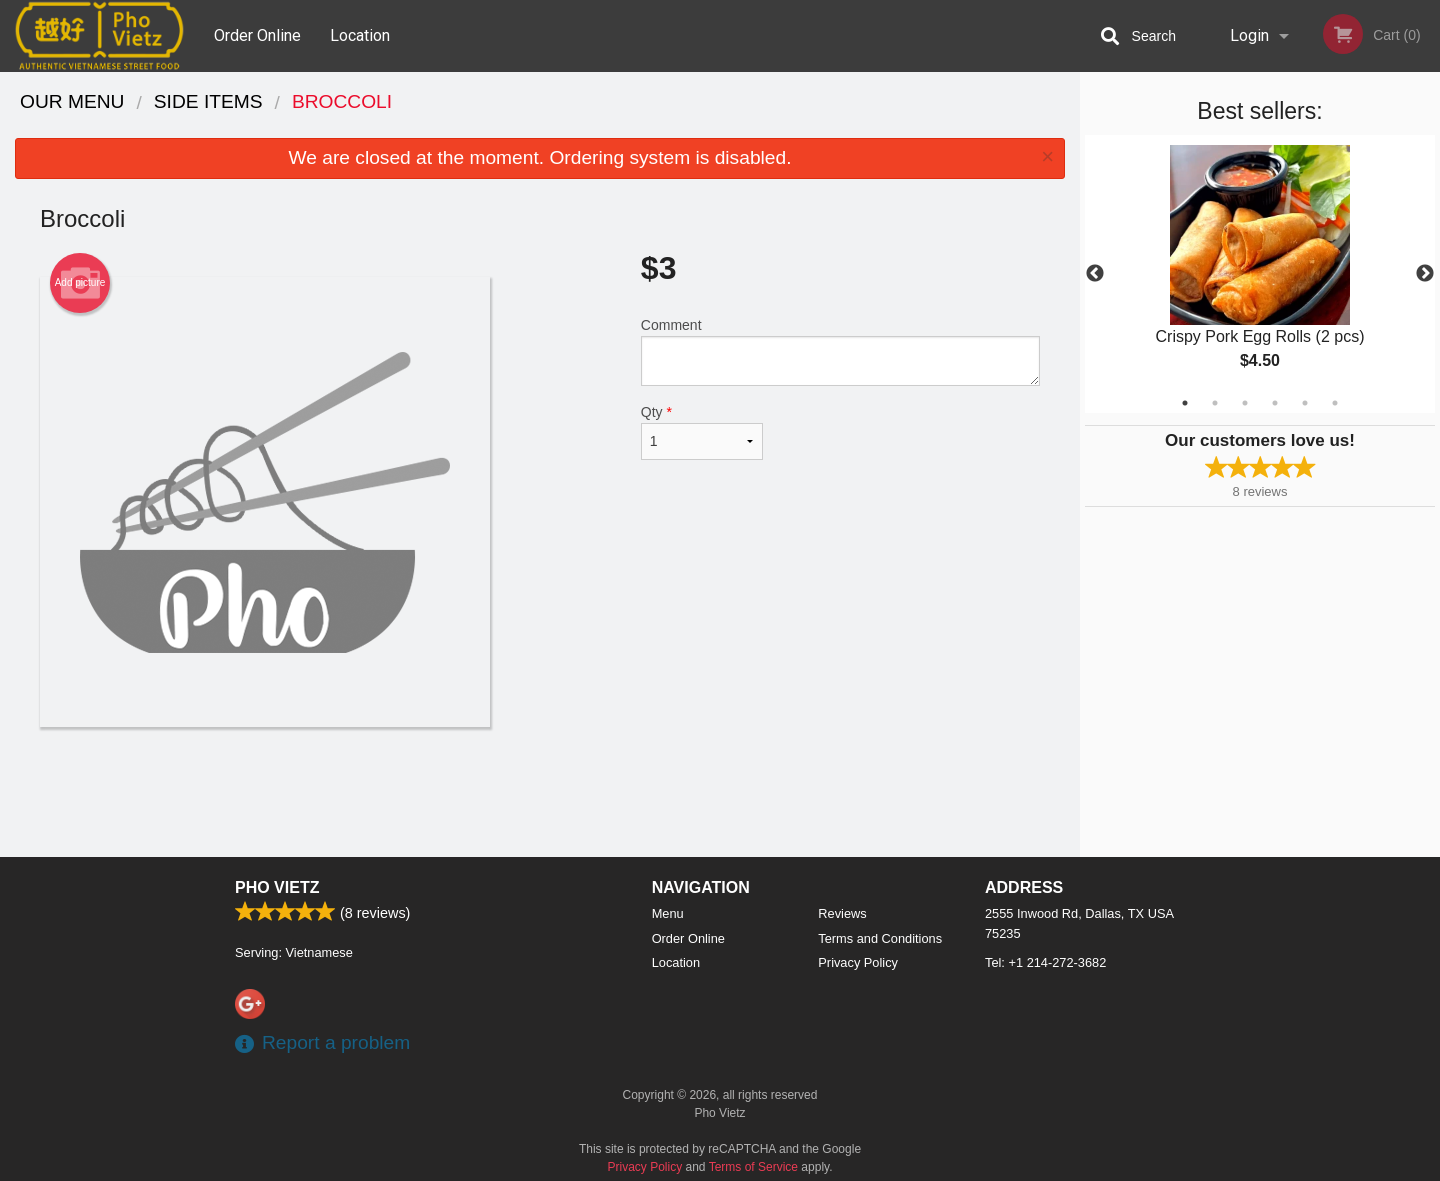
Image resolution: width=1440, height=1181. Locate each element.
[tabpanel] (1260, 274)
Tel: (1045, 962)
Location (360, 35)
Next (1425, 274)
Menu (668, 913)
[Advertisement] (540, 792)
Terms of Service (753, 1167)
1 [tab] (1185, 403)
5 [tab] (1305, 403)
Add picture (80, 283)
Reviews (842, 913)
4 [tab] (1275, 403)
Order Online (257, 35)
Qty (702, 432)
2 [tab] (1215, 403)
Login (1249, 35)
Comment (840, 351)
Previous (1095, 274)
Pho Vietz (277, 887)
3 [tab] (1245, 403)
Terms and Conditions (880, 938)
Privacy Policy (858, 962)
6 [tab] (1335, 403)
